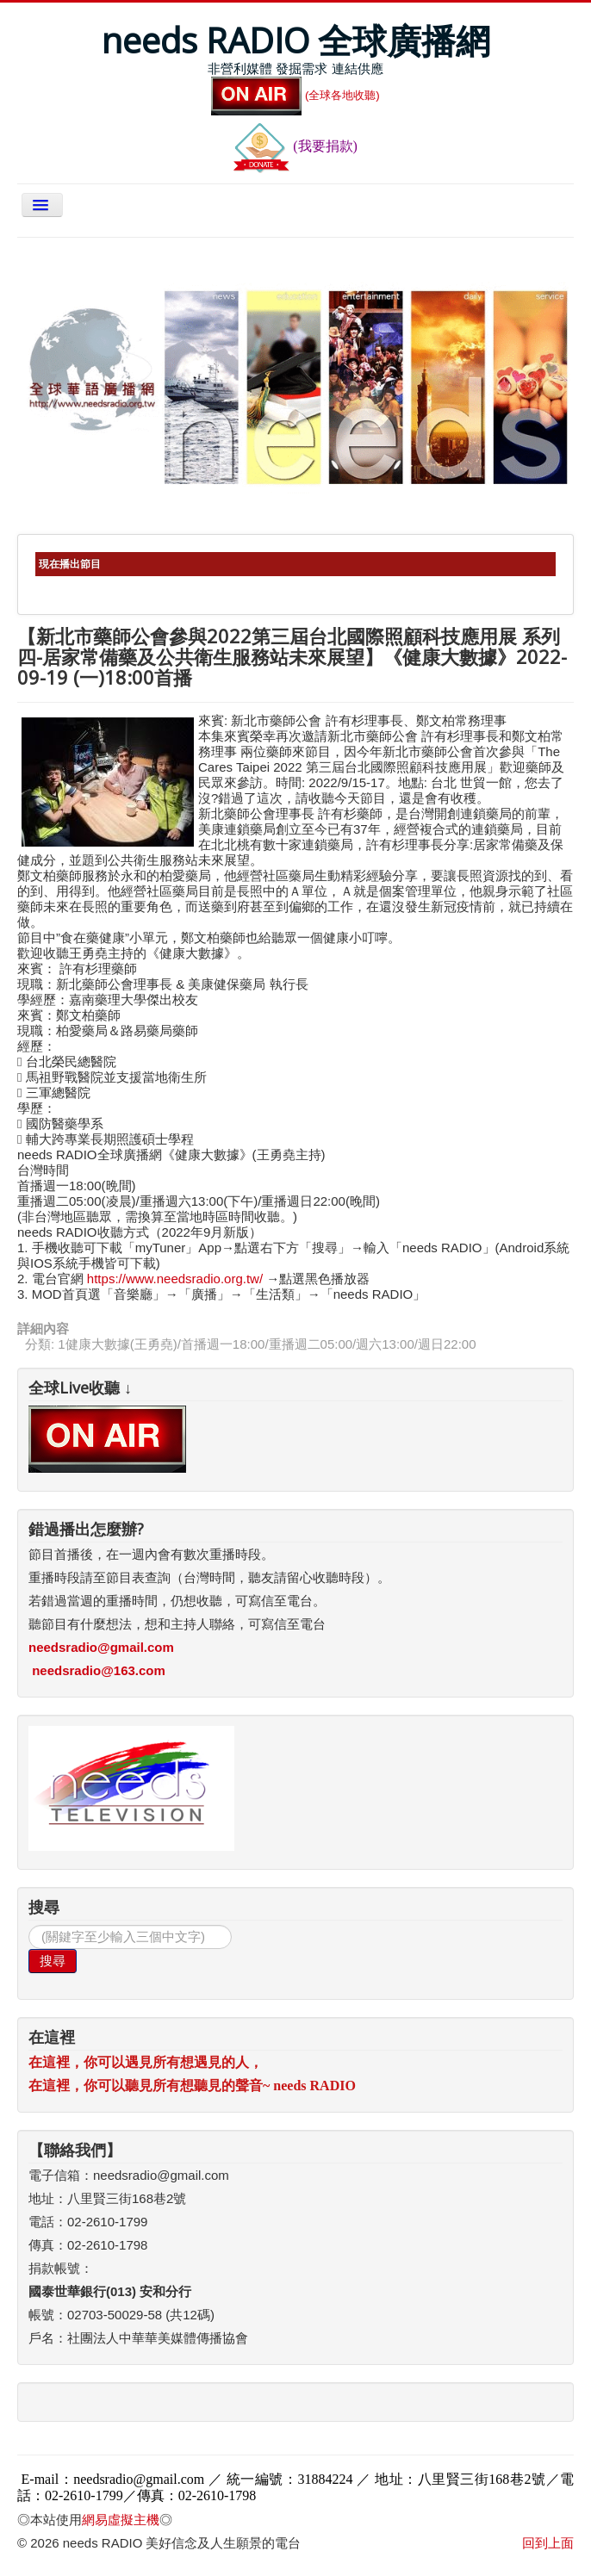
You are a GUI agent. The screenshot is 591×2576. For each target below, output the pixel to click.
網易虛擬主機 (120, 2519)
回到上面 (548, 2543)
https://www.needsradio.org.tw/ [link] (175, 1278)
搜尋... (28, 1925)
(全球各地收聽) (295, 95)
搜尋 (52, 1960)
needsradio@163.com (98, 1670)
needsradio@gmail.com (101, 1647)
